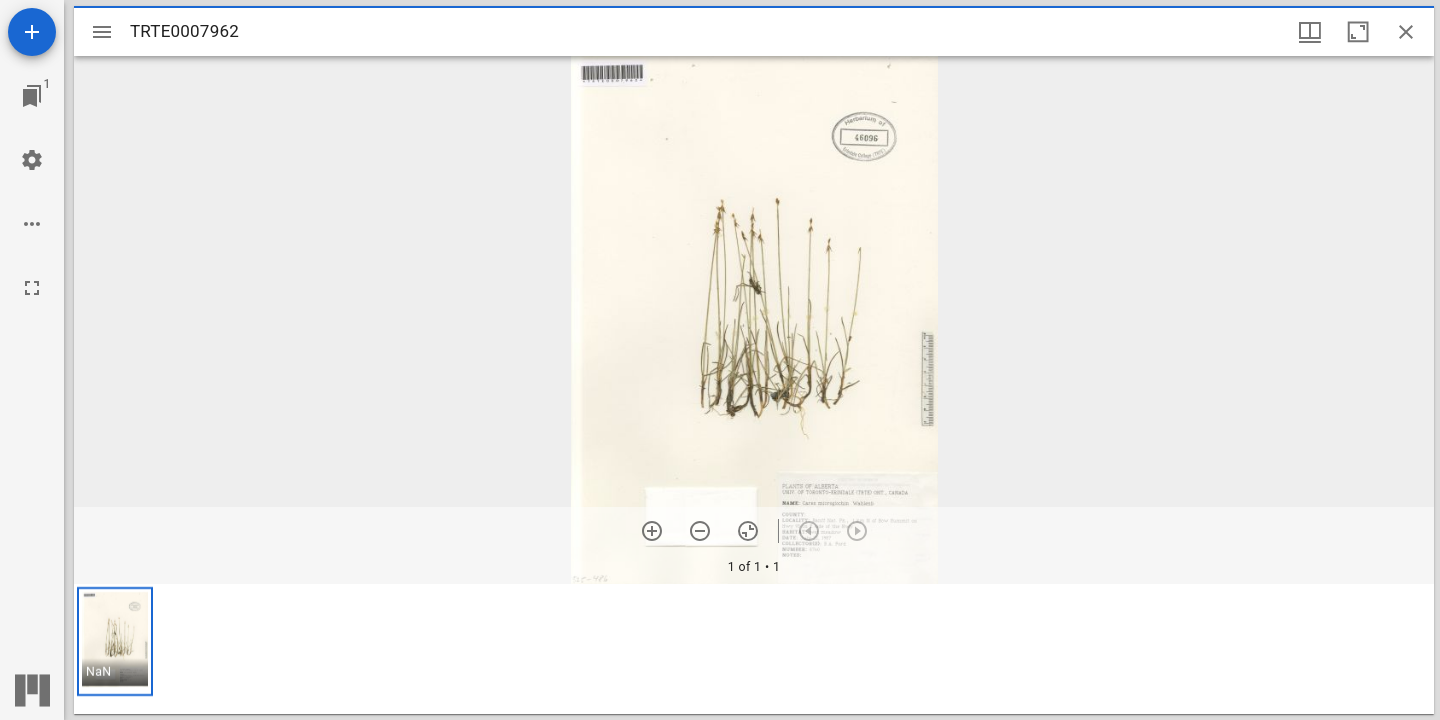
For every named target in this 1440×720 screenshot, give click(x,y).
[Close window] (1406, 32)
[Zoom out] (700, 531)
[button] (115, 641)
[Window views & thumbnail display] (1310, 32)
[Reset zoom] (748, 531)
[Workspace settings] (32, 160)
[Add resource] (32, 32)
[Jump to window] (32, 96)
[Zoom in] (652, 531)
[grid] (754, 649)
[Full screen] (32, 288)
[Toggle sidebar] (102, 32)
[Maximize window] (1358, 32)
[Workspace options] (32, 224)
